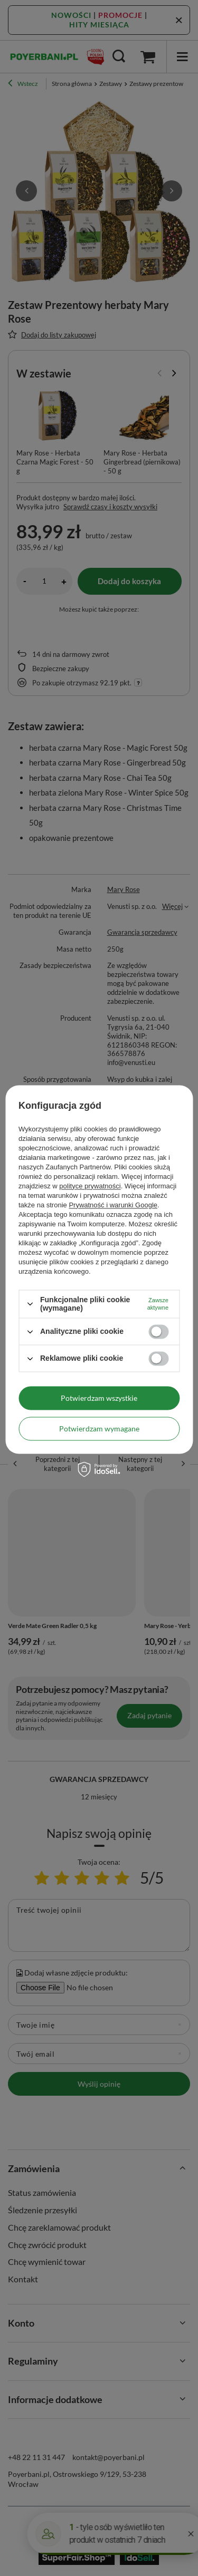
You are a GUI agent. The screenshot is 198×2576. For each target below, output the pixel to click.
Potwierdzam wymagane (99, 1428)
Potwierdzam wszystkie (99, 1397)
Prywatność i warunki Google (113, 1205)
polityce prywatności (89, 1186)
